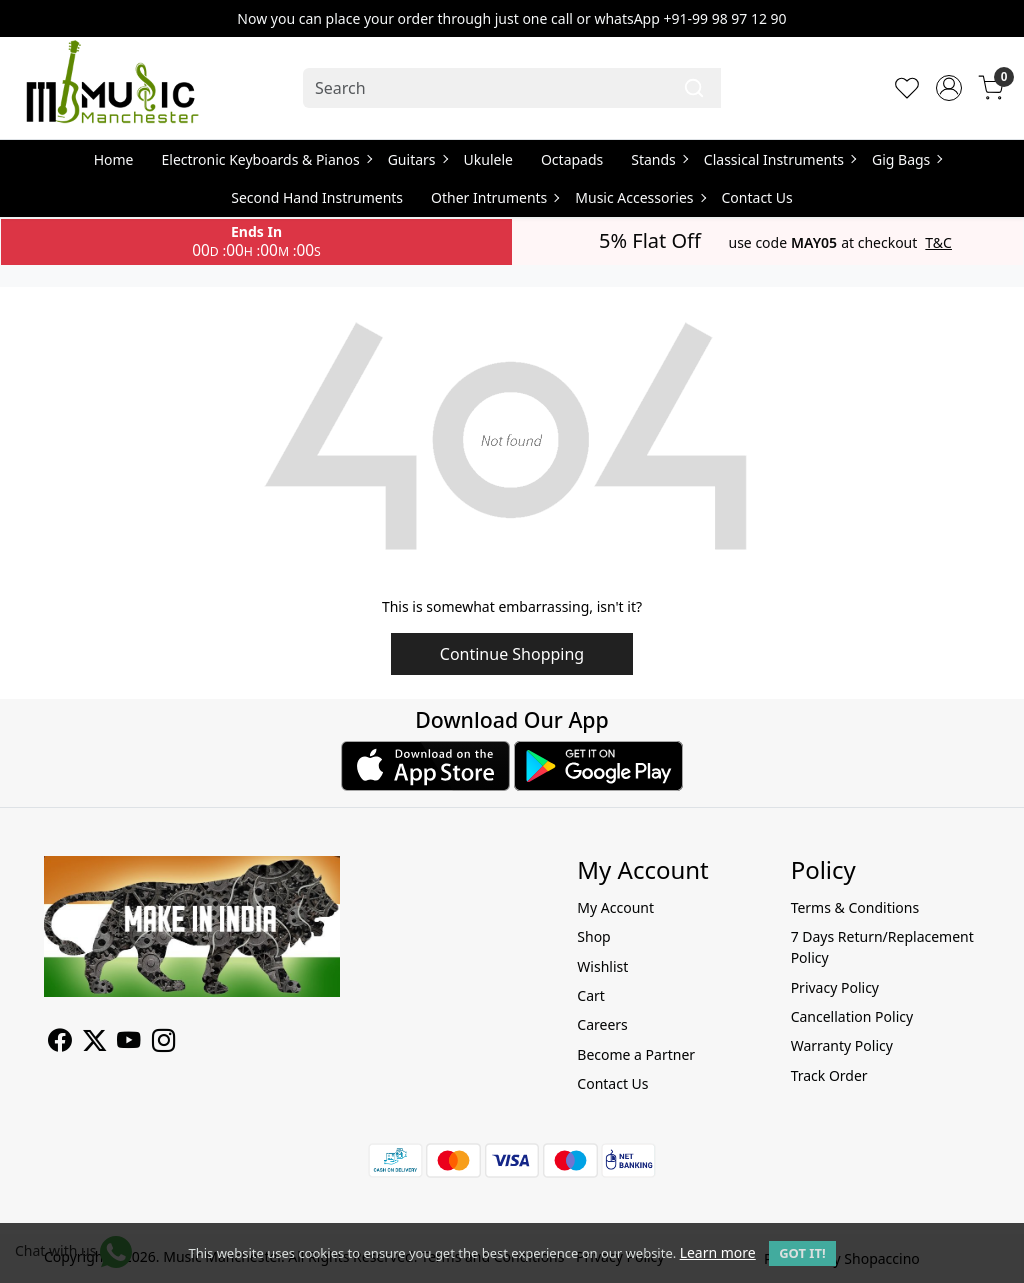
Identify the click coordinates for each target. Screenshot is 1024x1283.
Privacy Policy (835, 987)
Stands (659, 159)
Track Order (829, 1075)
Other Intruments (494, 197)
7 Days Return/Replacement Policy (882, 947)
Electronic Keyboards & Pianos (266, 159)
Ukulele (488, 159)
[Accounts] (949, 88)
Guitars (417, 159)
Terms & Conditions (855, 907)
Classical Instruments (779, 159)
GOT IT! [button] (802, 1253)
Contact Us (757, 197)
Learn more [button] (718, 1252)
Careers (602, 1024)
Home (114, 159)
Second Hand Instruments (317, 197)
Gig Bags (906, 159)
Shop (593, 936)
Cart (591, 995)
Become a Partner (636, 1054)
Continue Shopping (512, 654)
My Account (615, 907)
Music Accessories (639, 197)
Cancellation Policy (852, 1016)
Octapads (572, 159)
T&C (938, 243)
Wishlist (602, 966)
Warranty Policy (842, 1045)
